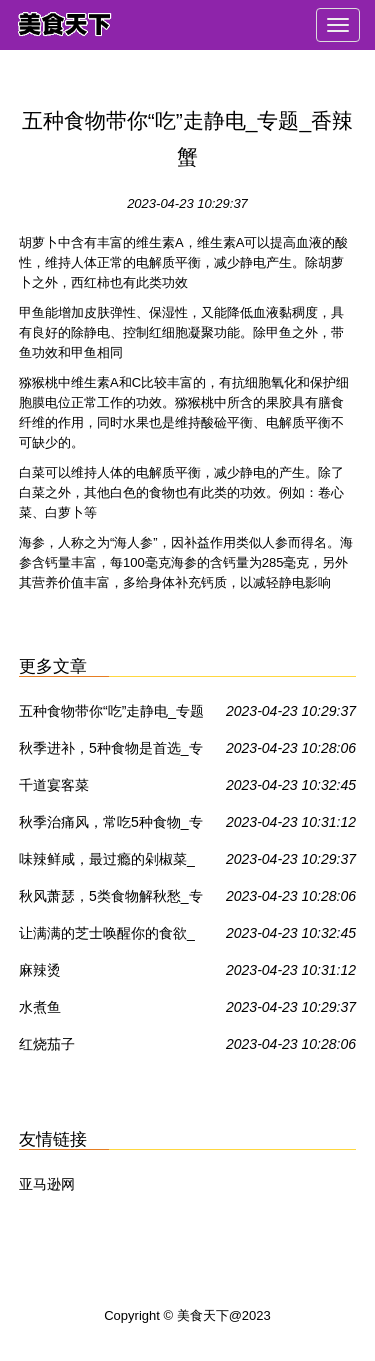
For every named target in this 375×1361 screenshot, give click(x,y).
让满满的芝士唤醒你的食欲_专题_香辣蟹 (107, 937)
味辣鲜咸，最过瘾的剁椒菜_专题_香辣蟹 (107, 863)
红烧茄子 (47, 1044)
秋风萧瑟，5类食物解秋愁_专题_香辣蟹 (111, 900)
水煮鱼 (40, 1007)
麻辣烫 (40, 970)
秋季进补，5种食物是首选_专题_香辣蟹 (111, 752)
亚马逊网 (47, 1184)
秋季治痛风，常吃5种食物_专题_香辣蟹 (111, 826)
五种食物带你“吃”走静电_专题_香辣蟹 (111, 715)
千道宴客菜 (54, 785)
